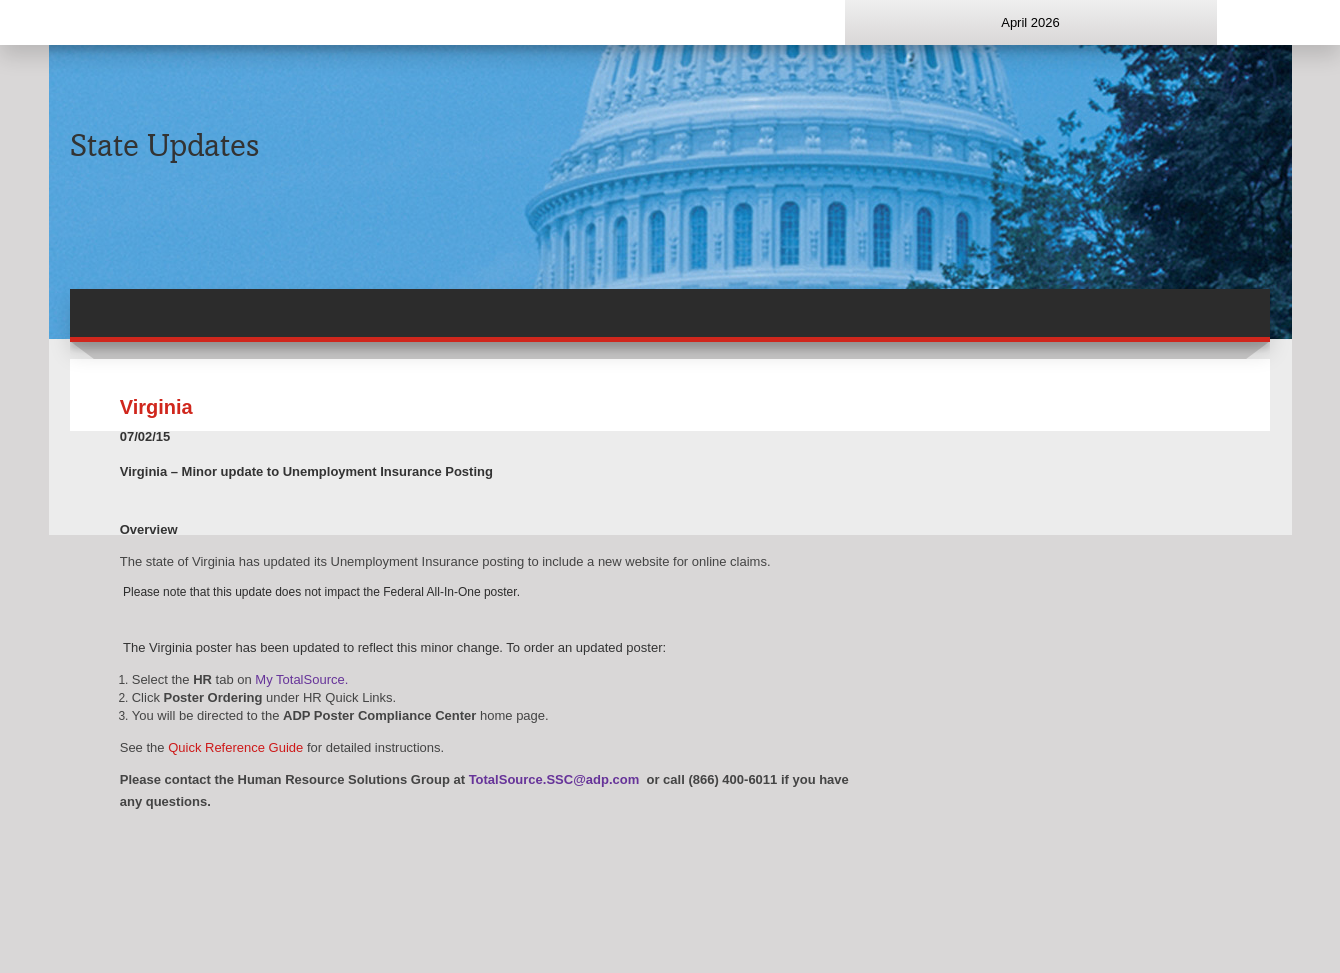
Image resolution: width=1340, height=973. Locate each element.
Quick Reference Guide (235, 747)
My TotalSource (299, 679)
